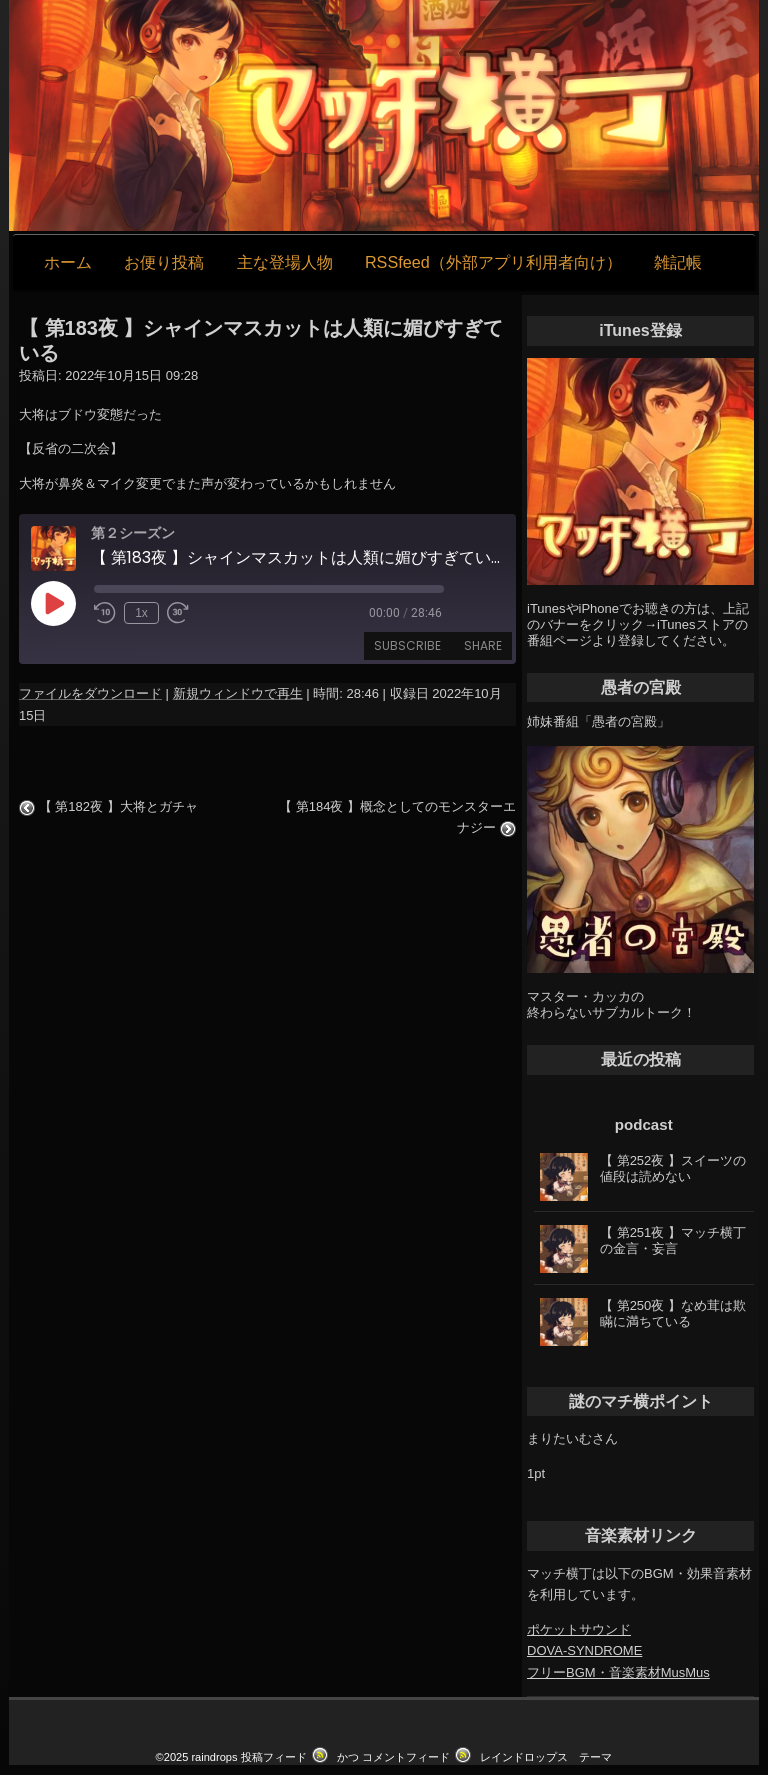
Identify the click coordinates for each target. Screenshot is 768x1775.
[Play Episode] (53, 603)
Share (483, 645)
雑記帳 (678, 262)
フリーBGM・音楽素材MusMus (618, 1672)
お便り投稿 (164, 262)
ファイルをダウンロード (90, 693)
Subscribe (407, 645)
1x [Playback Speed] (141, 613)
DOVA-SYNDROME (584, 1650)
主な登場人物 (285, 262)
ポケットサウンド (579, 1629)
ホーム (68, 262)
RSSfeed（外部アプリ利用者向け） (493, 262)
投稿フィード (274, 1757)
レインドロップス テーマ (546, 1757)
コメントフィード (406, 1757)
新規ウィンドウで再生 (238, 693)
